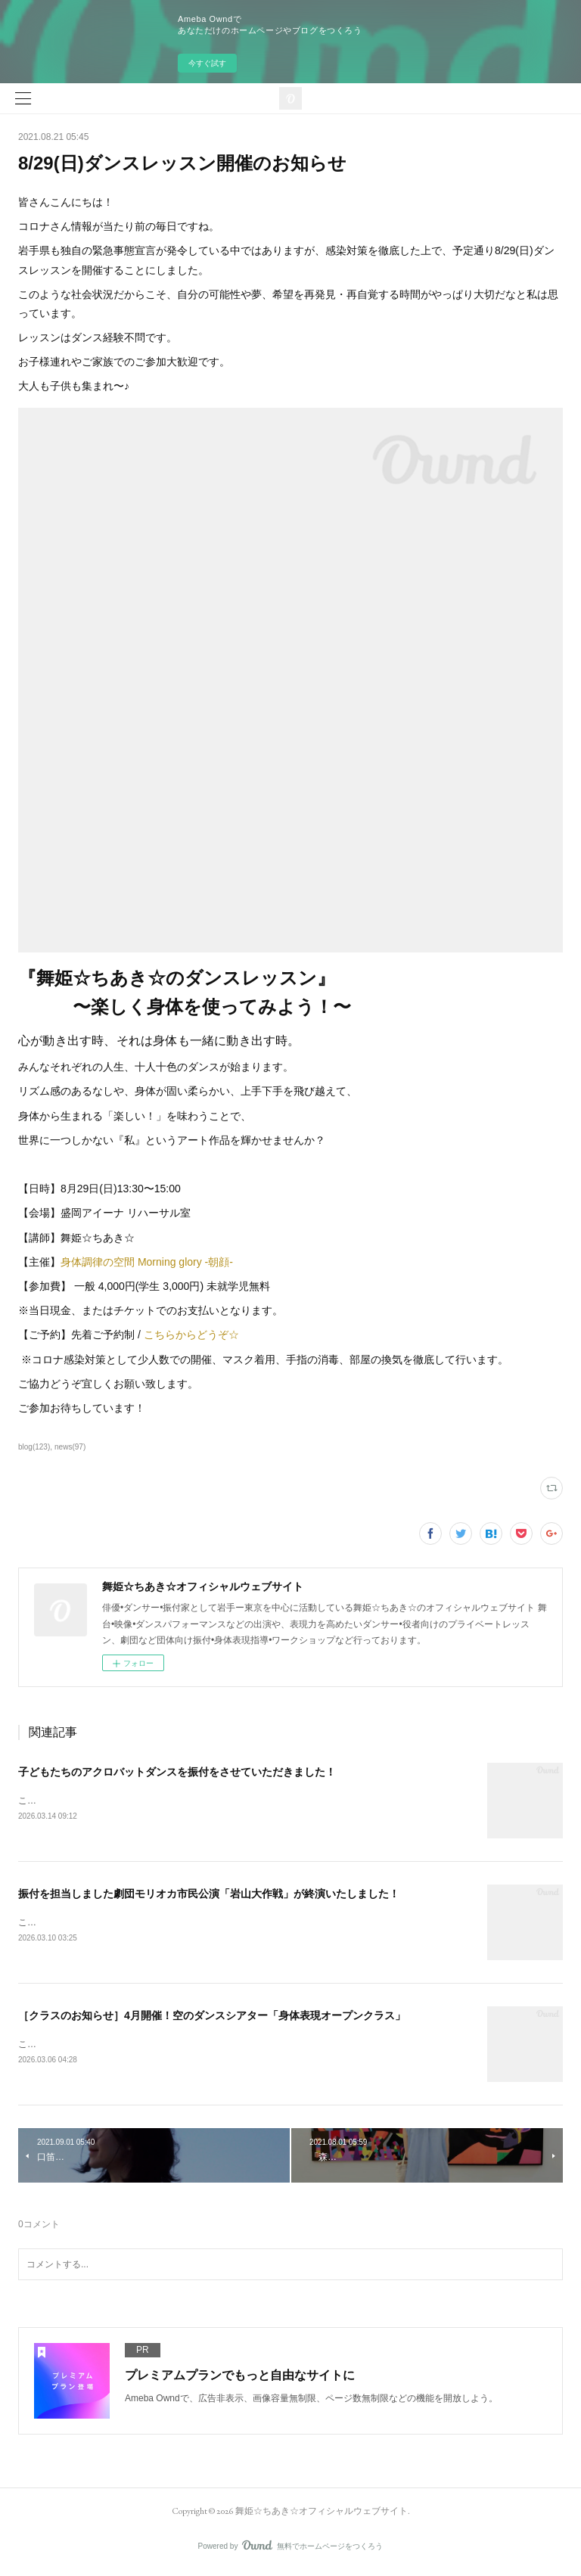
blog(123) (34, 1447)
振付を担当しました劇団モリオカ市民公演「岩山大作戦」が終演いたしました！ (208, 1895)
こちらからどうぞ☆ (191, 1334)
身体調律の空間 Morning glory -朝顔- (148, 1262)
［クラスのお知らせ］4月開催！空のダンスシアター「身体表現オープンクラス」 (211, 2018)
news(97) (69, 1447)
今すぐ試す (207, 63)
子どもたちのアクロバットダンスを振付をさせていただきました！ (177, 1772)
